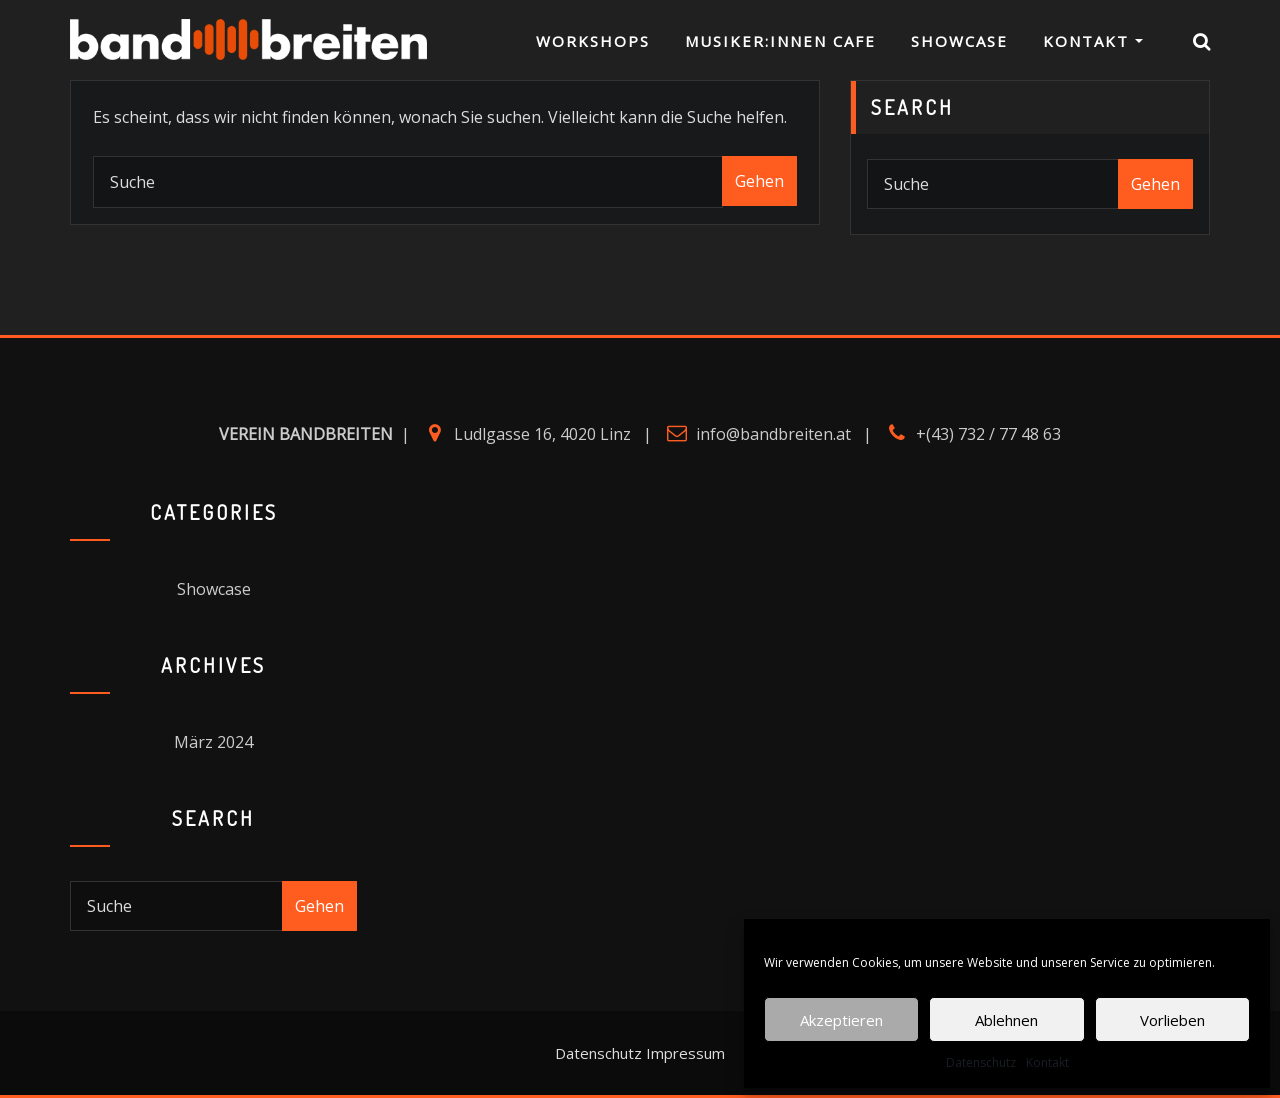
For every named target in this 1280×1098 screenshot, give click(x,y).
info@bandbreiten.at (773, 434)
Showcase (959, 46)
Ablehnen (1006, 1020)
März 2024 (213, 742)
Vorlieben (1172, 1020)
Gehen (759, 181)
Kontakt (1047, 1062)
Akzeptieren (841, 1020)
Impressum (685, 1053)
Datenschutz (981, 1062)
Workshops (593, 46)
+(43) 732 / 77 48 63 (988, 434)
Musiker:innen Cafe (780, 46)
